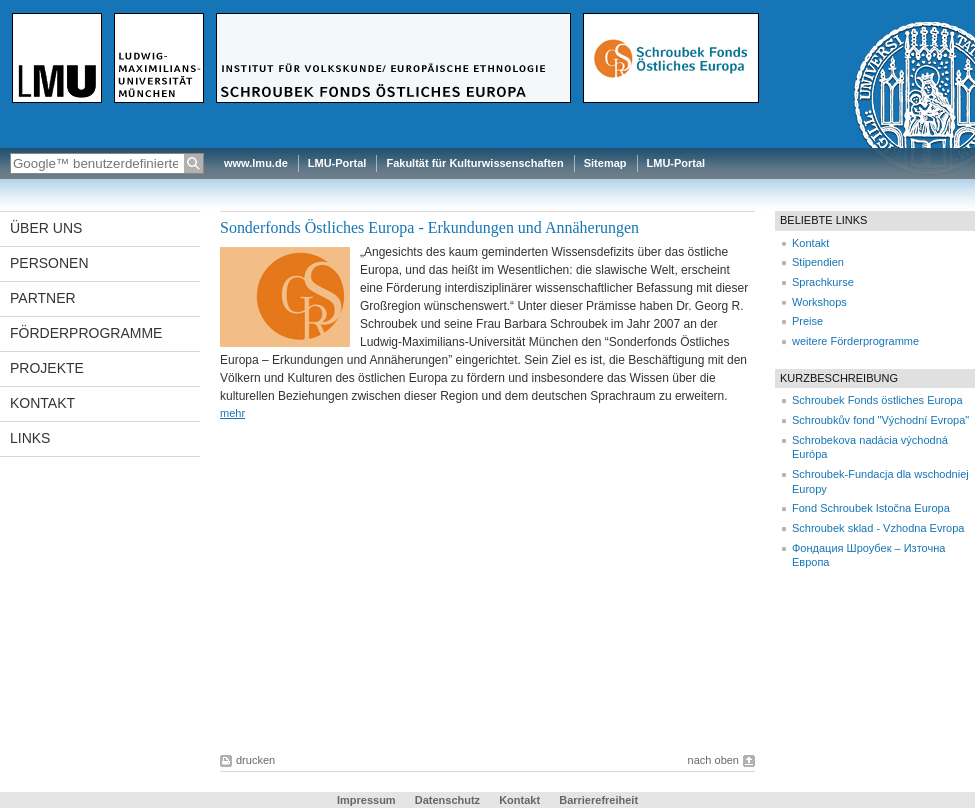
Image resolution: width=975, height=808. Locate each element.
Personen (49, 263)
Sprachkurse (823, 282)
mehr (232, 413)
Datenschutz (447, 800)
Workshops (819, 302)
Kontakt (42, 403)
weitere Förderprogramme (855, 341)
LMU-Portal (337, 163)
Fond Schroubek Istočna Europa (871, 508)
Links (30, 438)
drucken (255, 760)
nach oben (713, 760)
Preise (807, 321)
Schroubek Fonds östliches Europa (877, 400)
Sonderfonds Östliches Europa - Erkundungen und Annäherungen (429, 227)
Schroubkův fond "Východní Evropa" (880, 420)
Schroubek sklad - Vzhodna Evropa (878, 528)
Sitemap (605, 163)
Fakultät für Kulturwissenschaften (474, 163)
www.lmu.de (256, 163)
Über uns (46, 228)
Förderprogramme (86, 333)
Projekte (47, 368)
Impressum (366, 800)
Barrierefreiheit (598, 800)
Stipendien (818, 262)
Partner (43, 298)
